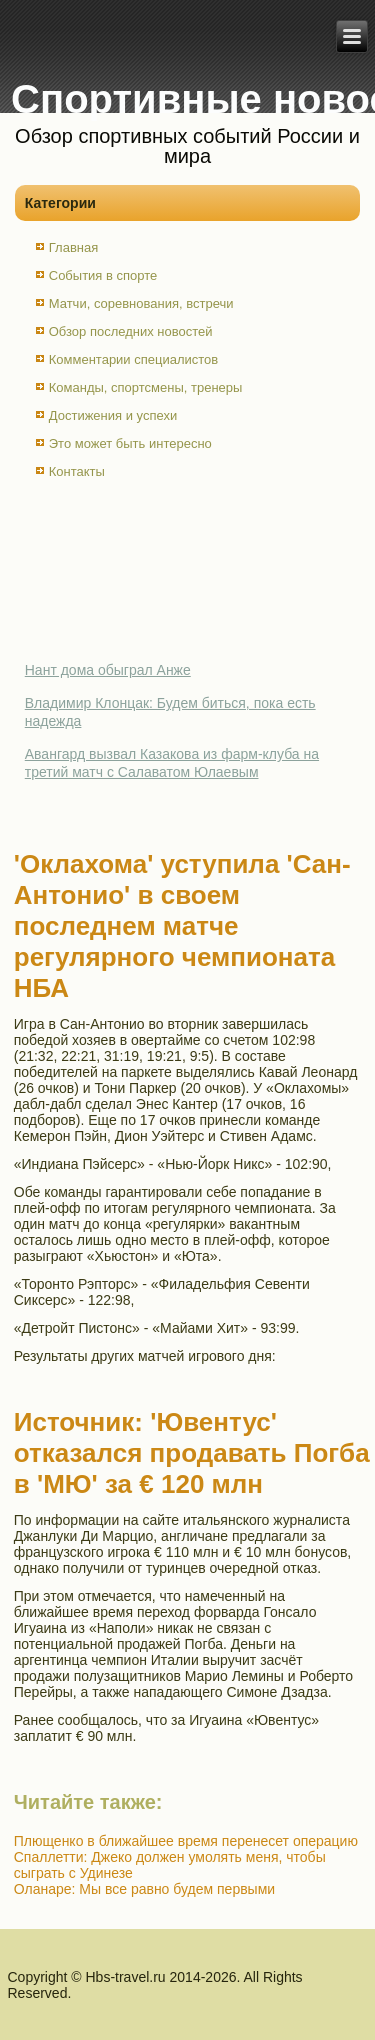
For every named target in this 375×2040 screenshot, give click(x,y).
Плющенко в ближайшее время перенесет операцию (186, 1841)
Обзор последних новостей (131, 331)
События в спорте (103, 275)
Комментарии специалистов (134, 359)
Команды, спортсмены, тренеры (146, 387)
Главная (73, 247)
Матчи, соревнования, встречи (141, 303)
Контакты (77, 471)
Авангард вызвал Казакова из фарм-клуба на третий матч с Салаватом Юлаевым (172, 763)
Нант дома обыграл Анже (108, 670)
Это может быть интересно (130, 443)
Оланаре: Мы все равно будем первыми (144, 1889)
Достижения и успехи (113, 415)
